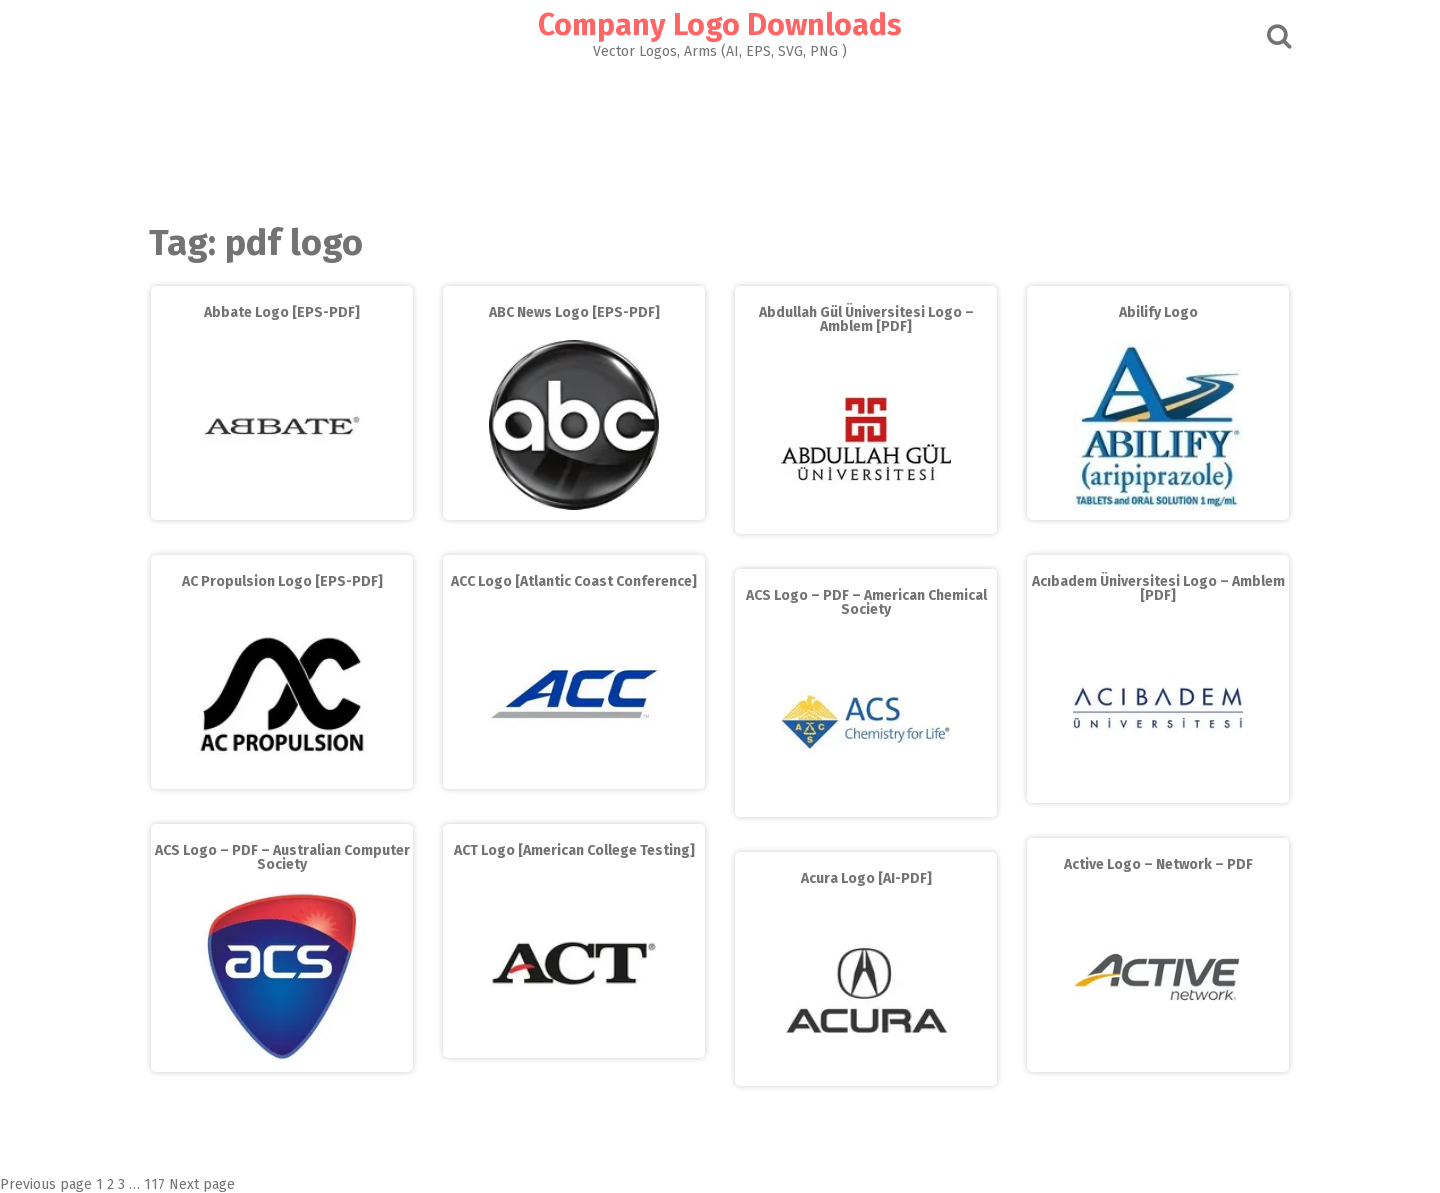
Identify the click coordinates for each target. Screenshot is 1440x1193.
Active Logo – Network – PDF (1158, 864)
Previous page (46, 1184)
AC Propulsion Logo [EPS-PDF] (282, 581)
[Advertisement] (720, 136)
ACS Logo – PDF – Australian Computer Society (282, 857)
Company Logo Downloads (720, 25)
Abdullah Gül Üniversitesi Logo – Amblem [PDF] (866, 319)
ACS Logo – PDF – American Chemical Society (866, 602)
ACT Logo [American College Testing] (574, 850)
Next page (202, 1184)
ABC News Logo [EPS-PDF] (574, 312)
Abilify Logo (1158, 312)
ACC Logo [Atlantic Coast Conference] (574, 581)
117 (154, 1184)
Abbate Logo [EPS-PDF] (282, 312)
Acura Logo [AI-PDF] (866, 878)
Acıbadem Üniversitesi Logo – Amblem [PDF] (1158, 588)
